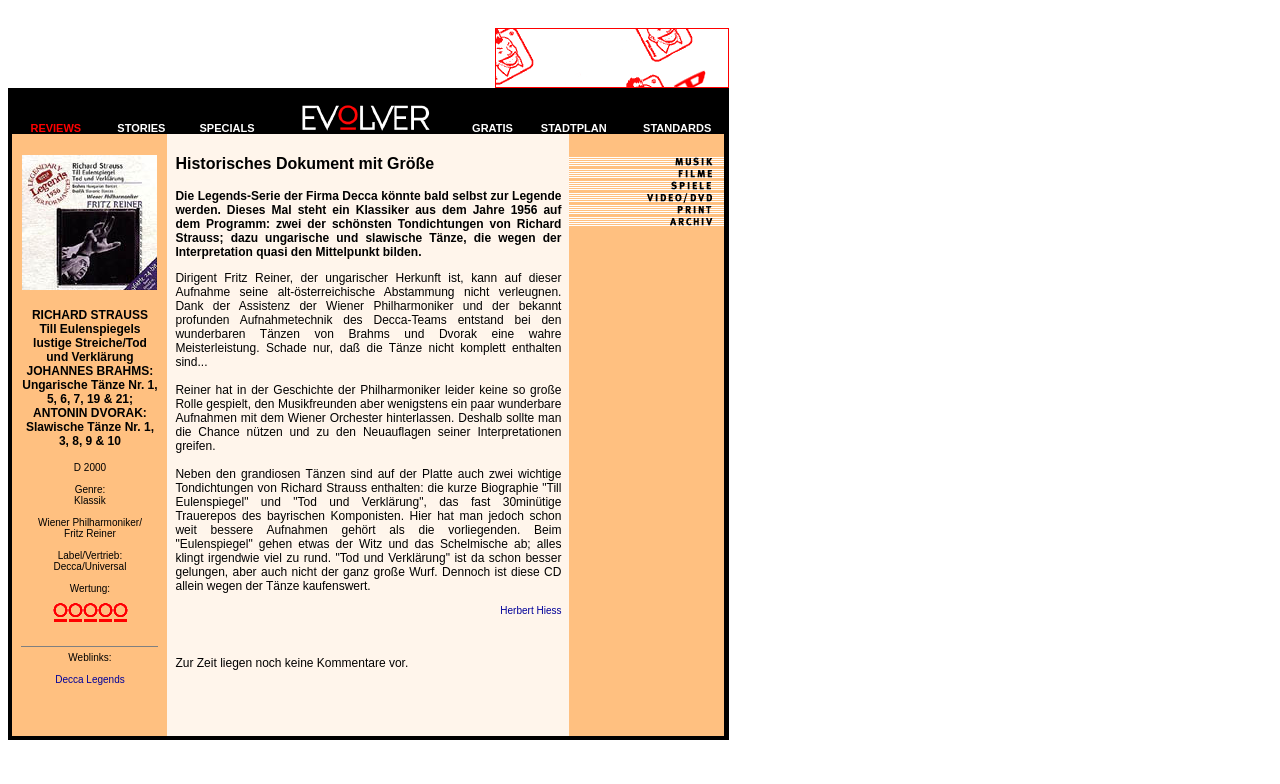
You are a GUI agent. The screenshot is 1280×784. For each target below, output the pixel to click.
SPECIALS (227, 128)
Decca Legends (90, 679)
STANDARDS (677, 128)
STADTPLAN (574, 128)
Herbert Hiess (530, 610)
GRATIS (492, 128)
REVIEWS (55, 128)
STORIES (141, 128)
